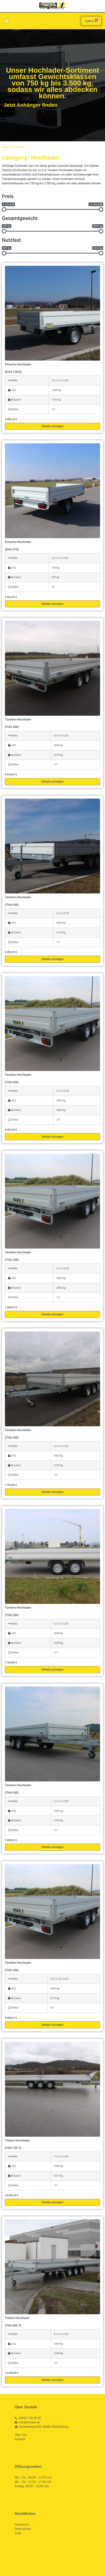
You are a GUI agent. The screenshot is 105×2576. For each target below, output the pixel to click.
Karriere (20, 2439)
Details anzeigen (53, 426)
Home (5, 147)
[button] (7, 21)
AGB (18, 2533)
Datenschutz (23, 2528)
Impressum (22, 2524)
